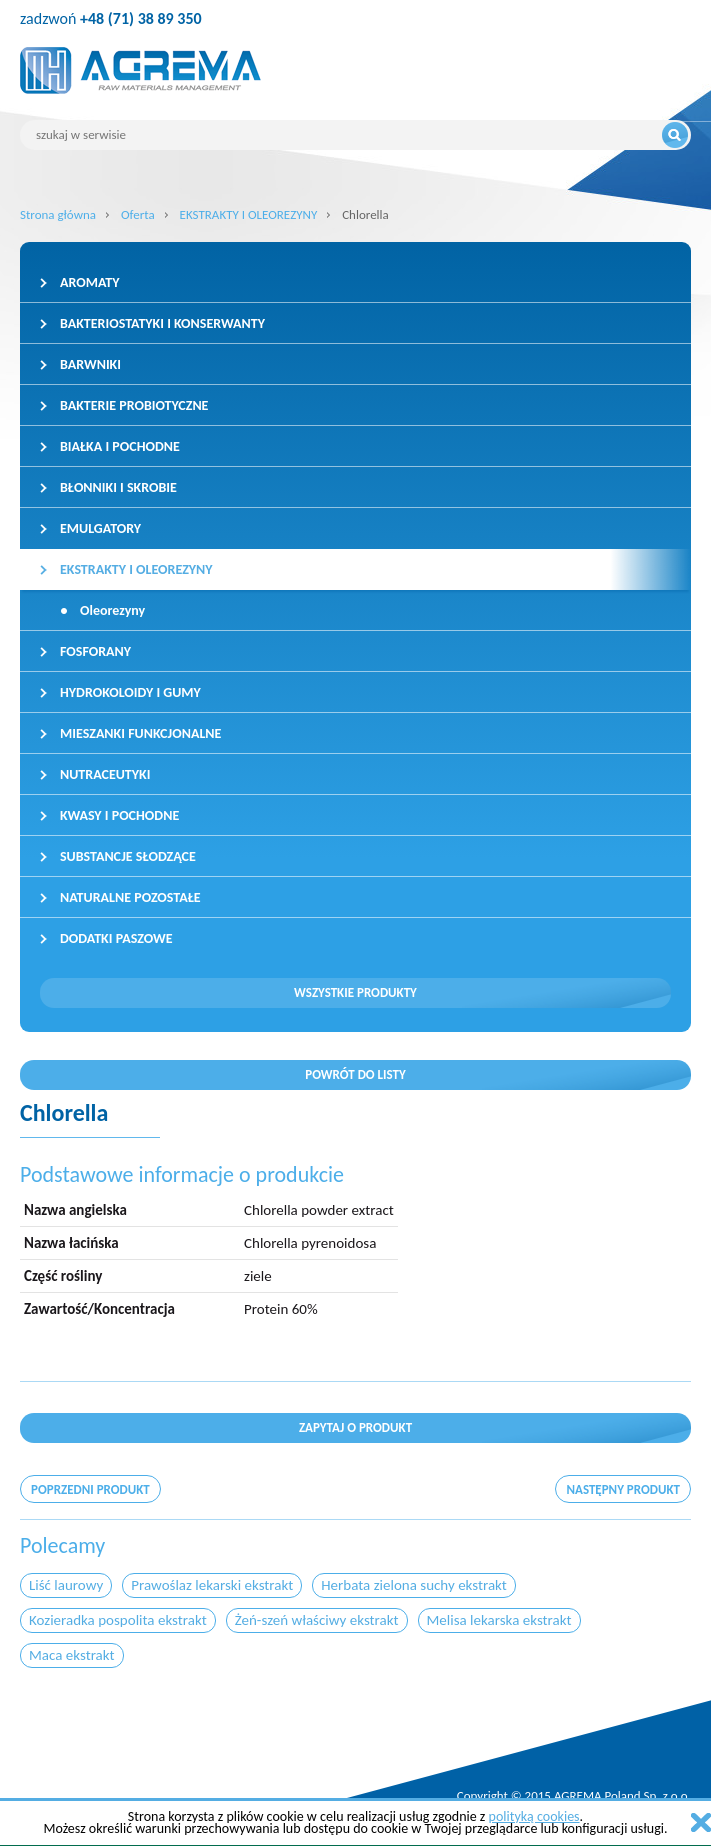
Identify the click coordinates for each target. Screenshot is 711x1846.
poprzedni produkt (90, 1489)
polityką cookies (534, 1816)
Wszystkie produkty (355, 992)
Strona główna (58, 214)
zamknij (701, 1822)
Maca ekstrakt (72, 1655)
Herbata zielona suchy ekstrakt (414, 1585)
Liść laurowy (66, 1585)
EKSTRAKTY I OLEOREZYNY (249, 214)
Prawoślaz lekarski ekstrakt (212, 1585)
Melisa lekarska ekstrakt (499, 1620)
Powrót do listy (355, 1074)
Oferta (138, 214)
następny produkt (623, 1489)
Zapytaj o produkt (355, 1427)
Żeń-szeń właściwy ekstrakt (317, 1620)
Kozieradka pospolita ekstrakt (118, 1620)
